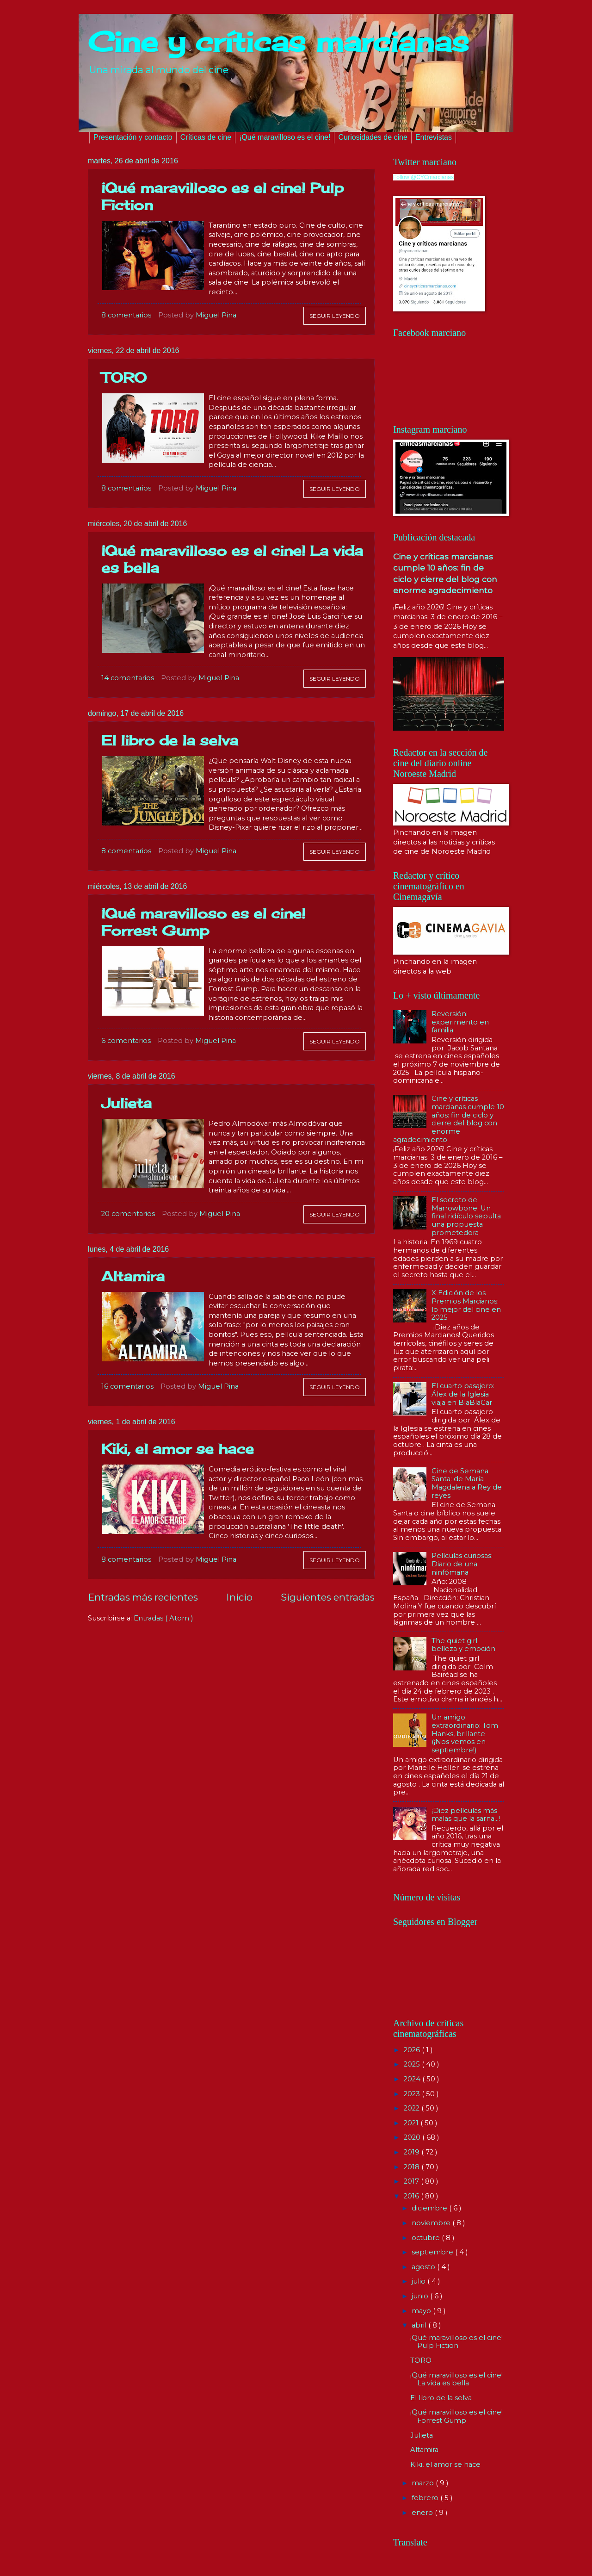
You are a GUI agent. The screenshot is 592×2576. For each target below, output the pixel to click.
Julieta (126, 1103)
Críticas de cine (205, 137)
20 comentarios (128, 1214)
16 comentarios (127, 1386)
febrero (426, 2498)
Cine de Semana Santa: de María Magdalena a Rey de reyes (467, 1483)
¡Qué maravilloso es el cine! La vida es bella (456, 2379)
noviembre (432, 2223)
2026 (413, 2050)
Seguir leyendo (334, 315)
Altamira (133, 1276)
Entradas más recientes (143, 1597)
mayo (422, 2311)
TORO (124, 377)
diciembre (430, 2208)
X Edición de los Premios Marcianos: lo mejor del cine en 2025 (466, 1305)
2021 (412, 2123)
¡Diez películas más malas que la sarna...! (466, 1814)
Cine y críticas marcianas (278, 41)
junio (421, 2296)
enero (423, 2512)
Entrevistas (433, 137)
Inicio (239, 1597)
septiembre (433, 2252)
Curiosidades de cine (372, 137)
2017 (412, 2181)
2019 (412, 2152)
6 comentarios (126, 1041)
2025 (413, 2064)
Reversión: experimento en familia (460, 1022)
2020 (413, 2137)
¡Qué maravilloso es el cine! (284, 137)
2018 (412, 2167)
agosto (424, 2267)
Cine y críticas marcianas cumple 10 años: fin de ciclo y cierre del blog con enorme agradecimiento (448, 1118)
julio (419, 2281)
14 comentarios (127, 678)
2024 (413, 2079)
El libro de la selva (169, 740)
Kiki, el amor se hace (177, 1448)
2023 (413, 2094)
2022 (412, 2108)
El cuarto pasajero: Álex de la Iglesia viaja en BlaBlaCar (463, 1394)
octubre (427, 2238)
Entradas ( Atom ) (163, 1618)
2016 (412, 2196)
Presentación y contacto (133, 137)
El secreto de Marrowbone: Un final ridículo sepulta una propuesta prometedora (466, 1216)
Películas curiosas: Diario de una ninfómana (462, 1564)
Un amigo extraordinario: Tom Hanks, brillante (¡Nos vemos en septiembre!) (465, 1733)
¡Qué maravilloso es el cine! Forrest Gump (203, 922)
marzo (424, 2483)
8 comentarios (126, 315)
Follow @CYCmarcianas (423, 177)
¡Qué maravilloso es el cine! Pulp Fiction (456, 2342)
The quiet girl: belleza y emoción (463, 1645)
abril (420, 2325)
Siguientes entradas (328, 1597)
